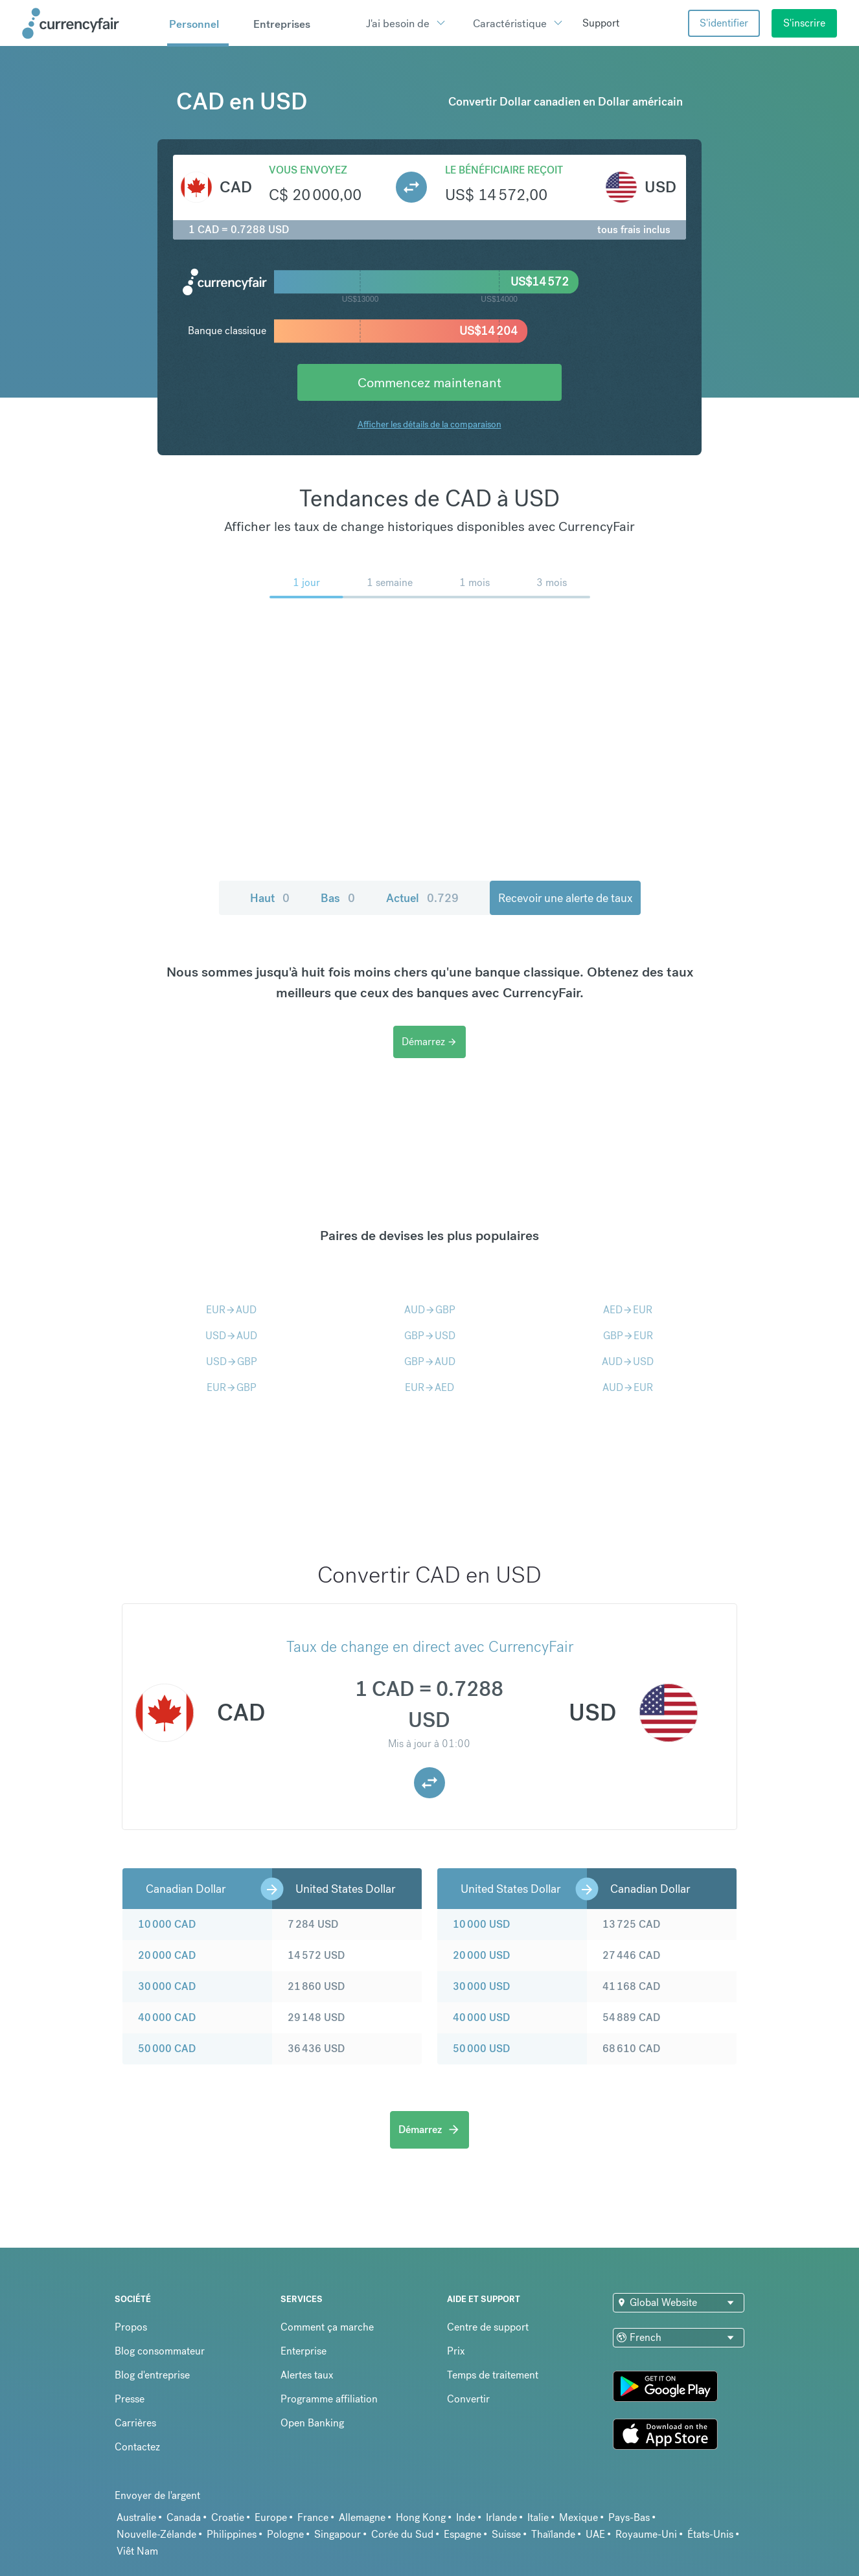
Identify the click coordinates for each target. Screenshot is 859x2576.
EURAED (429, 1387)
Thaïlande (553, 2534)
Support (600, 23)
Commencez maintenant (429, 382)
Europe (271, 2517)
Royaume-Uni (646, 2534)
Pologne (285, 2534)
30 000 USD (481, 1986)
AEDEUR (627, 1309)
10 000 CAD (167, 1924)
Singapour (337, 2534)
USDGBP (231, 1361)
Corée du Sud (402, 2534)
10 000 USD (481, 1924)
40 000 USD (481, 2017)
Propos (131, 2327)
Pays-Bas (629, 2517)
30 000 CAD (167, 1986)
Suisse (506, 2534)
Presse (129, 2399)
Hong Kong (421, 2517)
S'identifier (724, 23)
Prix (456, 2351)
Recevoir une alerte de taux (565, 897)
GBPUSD (429, 1335)
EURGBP (232, 1387)
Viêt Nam (137, 2551)
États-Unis (710, 2534)
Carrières (135, 2423)
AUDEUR (627, 1387)
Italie (538, 2517)
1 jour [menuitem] (306, 582)
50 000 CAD (167, 2048)
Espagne (462, 2534)
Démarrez (429, 1041)
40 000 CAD (167, 2017)
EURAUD (231, 1309)
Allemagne (362, 2517)
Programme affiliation (329, 2399)
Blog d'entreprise (152, 2375)
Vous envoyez (308, 170)
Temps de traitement (492, 2375)
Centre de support (488, 2327)
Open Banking (312, 2423)
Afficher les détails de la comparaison (429, 424)
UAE (595, 2534)
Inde (465, 2517)
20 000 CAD (167, 1955)
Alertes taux (307, 2375)
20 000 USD (481, 1955)
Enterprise (303, 2351)
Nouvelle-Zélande (156, 2534)
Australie (136, 2517)
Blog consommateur (160, 2351)
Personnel (194, 24)
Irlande (501, 2517)
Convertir (468, 2399)
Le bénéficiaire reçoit (504, 170)
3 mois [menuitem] (551, 582)
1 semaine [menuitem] (390, 582)
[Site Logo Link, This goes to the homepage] (90, 23)
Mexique (578, 2517)
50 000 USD (481, 2048)
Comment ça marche (327, 2327)
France (312, 2517)
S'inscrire (804, 23)
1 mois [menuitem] (474, 582)
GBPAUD (429, 1361)
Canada (183, 2517)
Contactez (137, 2447)
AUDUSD (628, 1361)
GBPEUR (628, 1335)
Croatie (227, 2517)
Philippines (232, 2534)
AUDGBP (429, 1309)
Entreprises (281, 24)
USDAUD (231, 1335)
